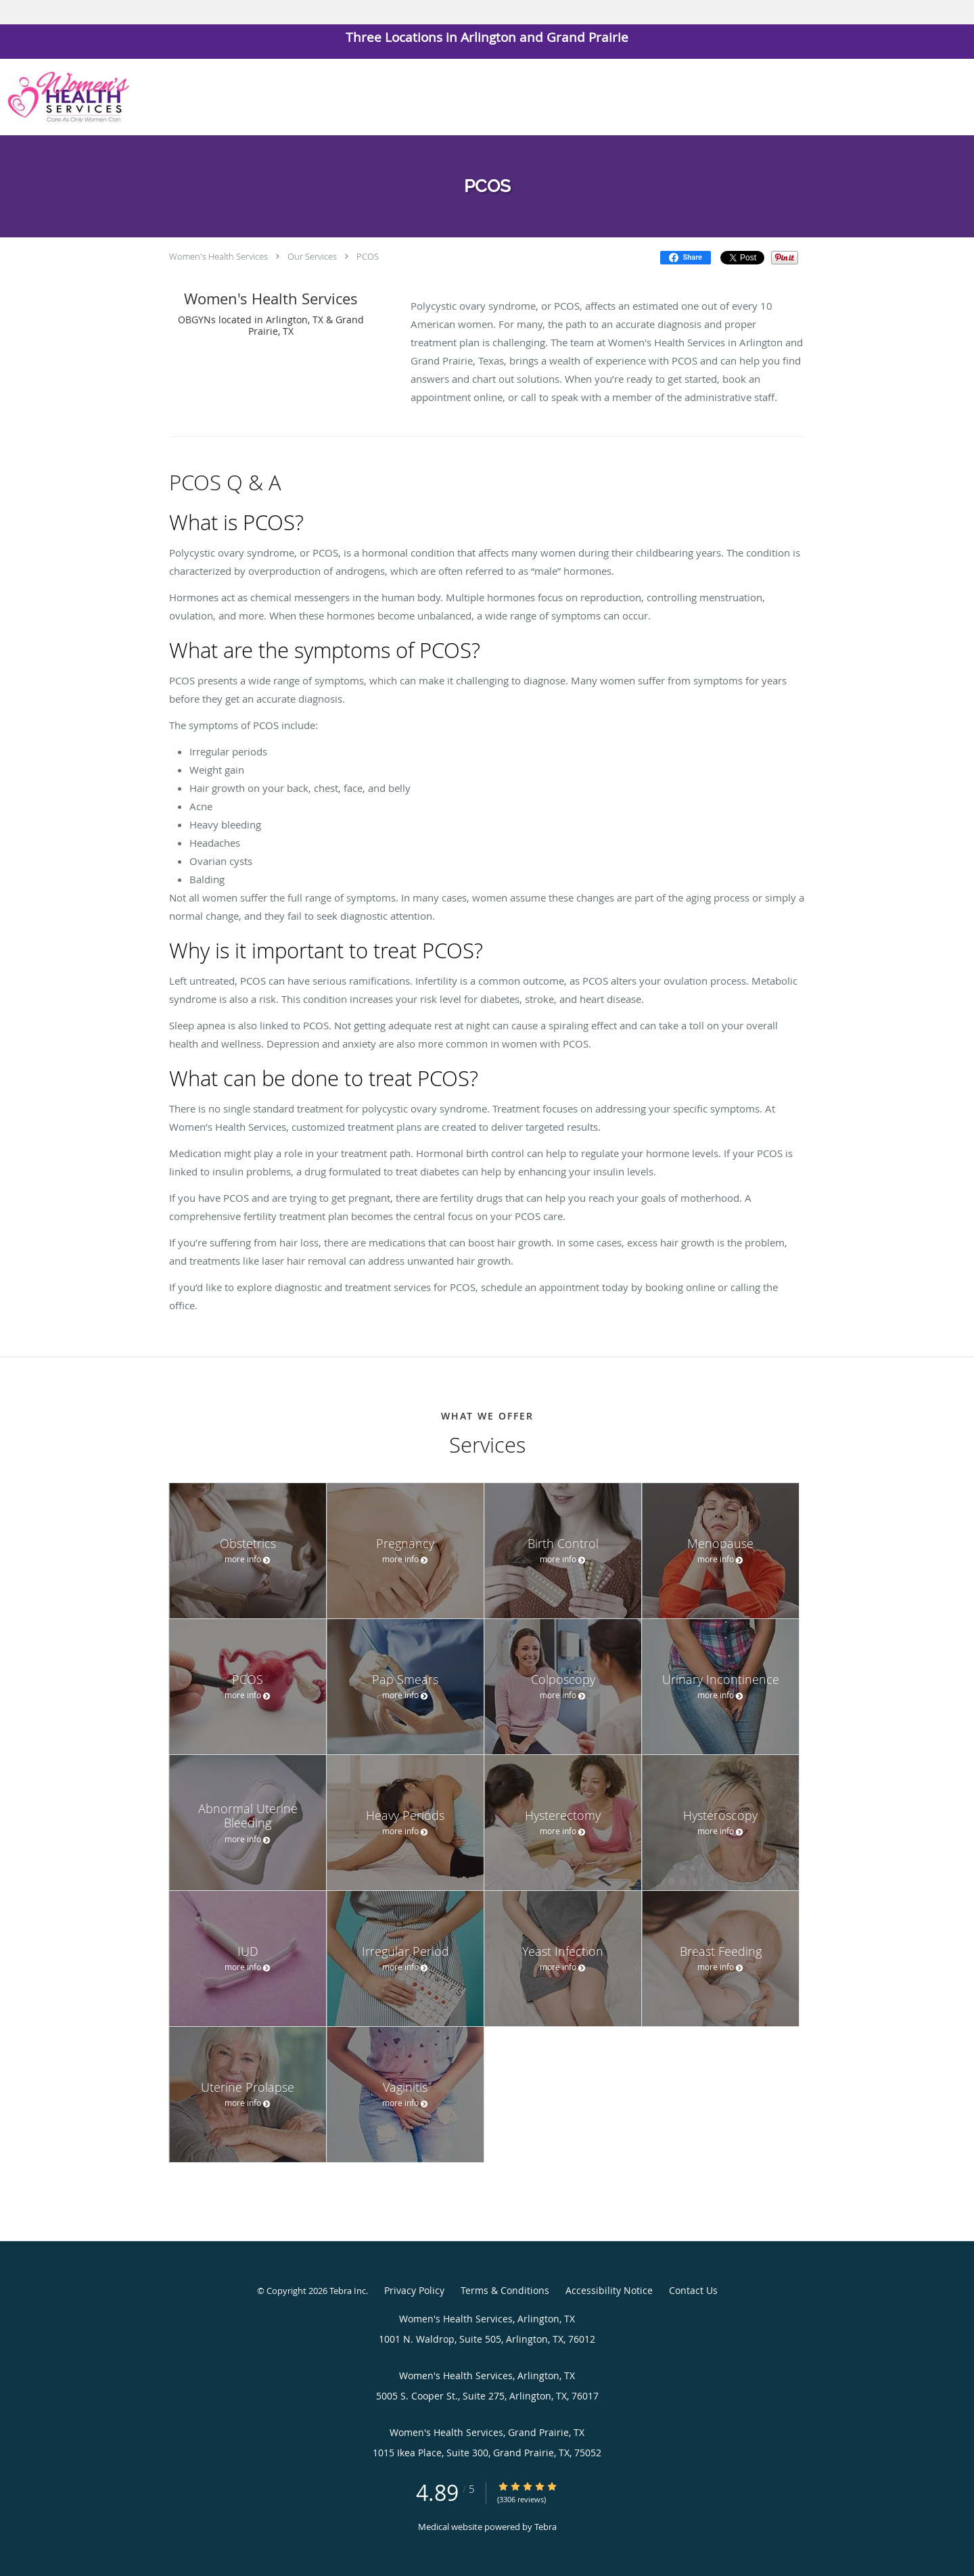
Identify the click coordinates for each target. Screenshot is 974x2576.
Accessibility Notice (609, 2290)
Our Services (312, 256)
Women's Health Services (218, 256)
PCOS (367, 256)
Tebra (545, 2527)
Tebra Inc (347, 2291)
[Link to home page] (65, 97)
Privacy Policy (414, 2290)
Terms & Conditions (505, 2290)
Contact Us (693, 2290)
